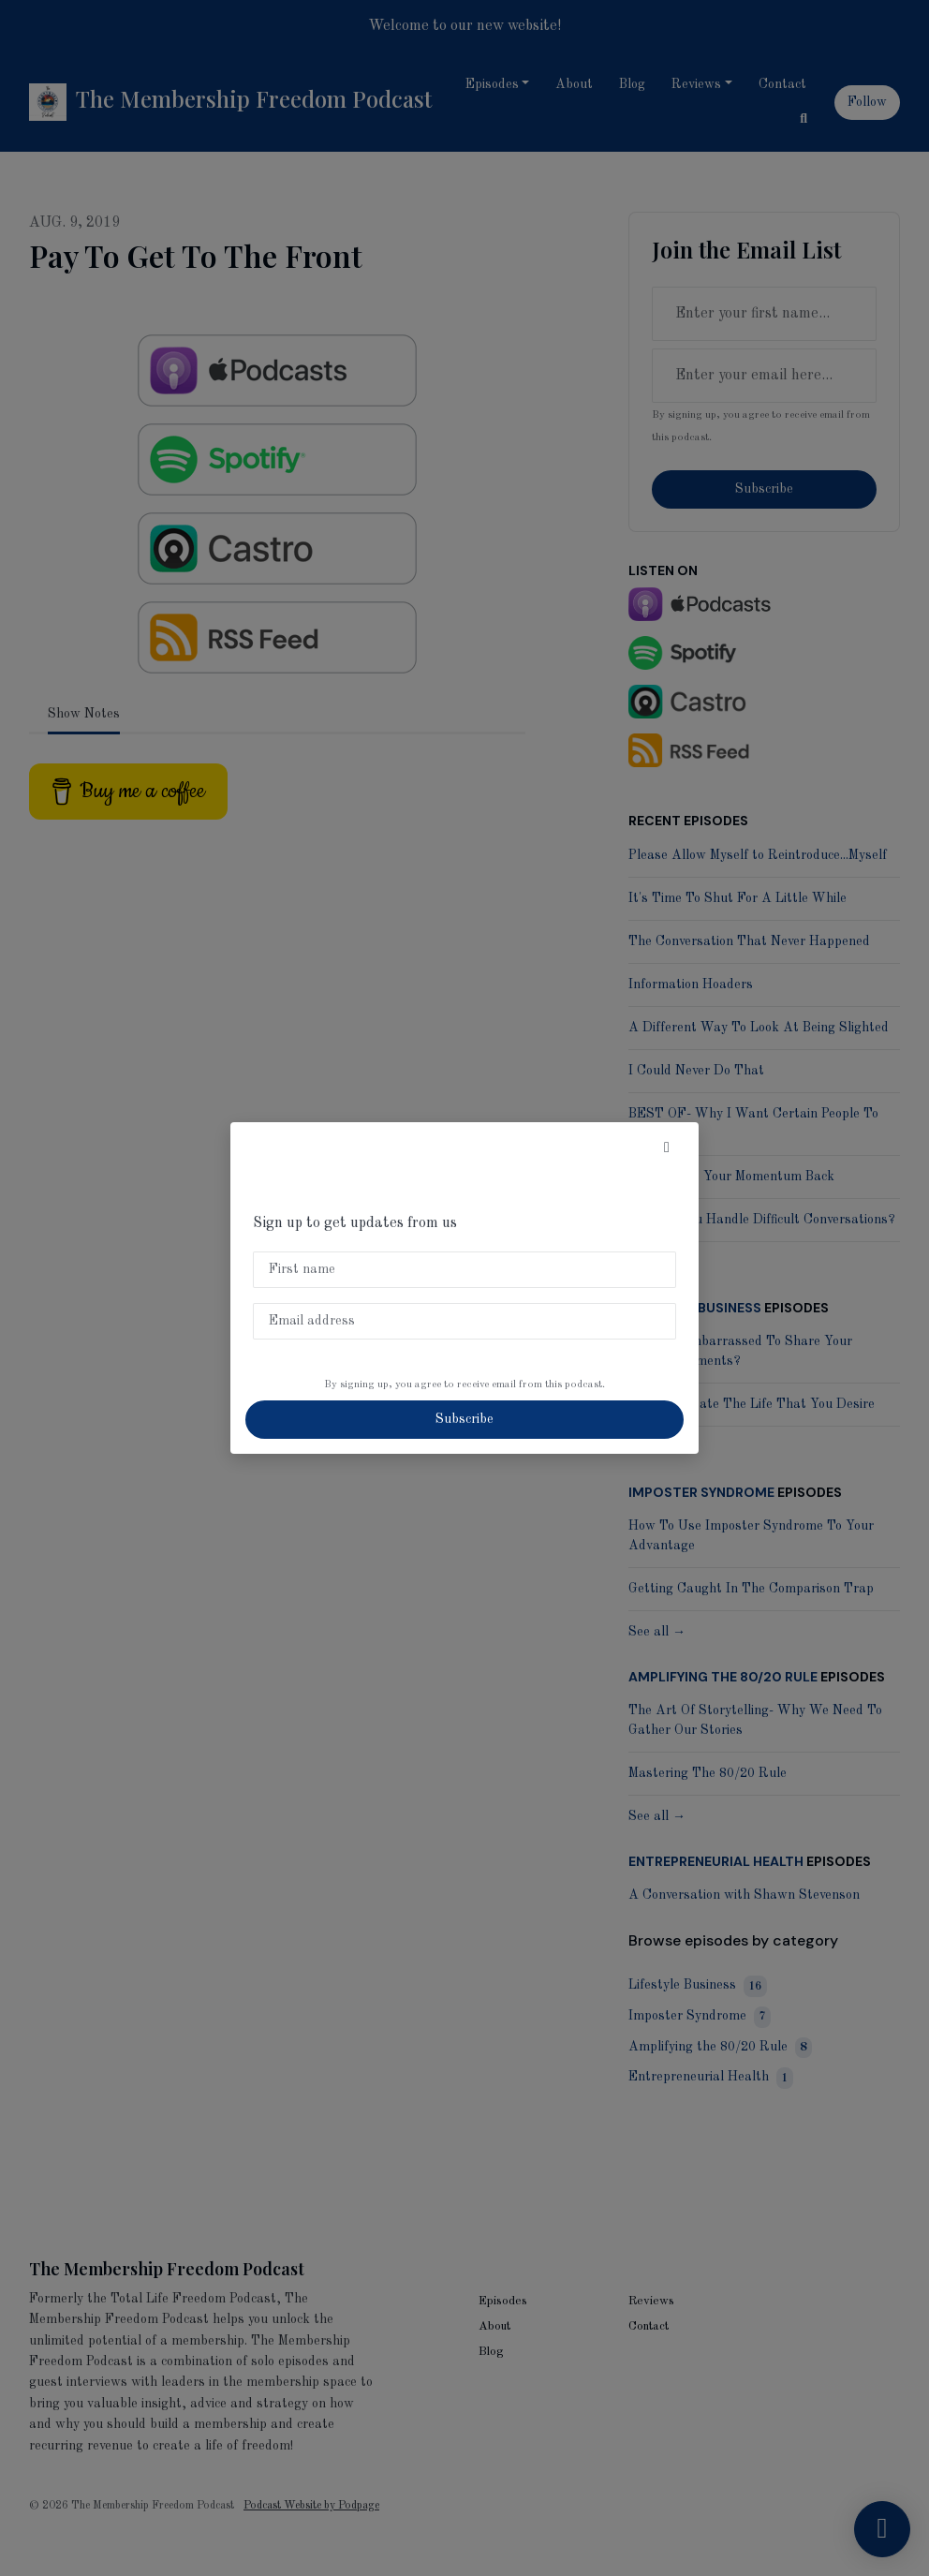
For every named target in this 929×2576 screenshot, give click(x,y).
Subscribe (464, 1419)
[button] (666, 1148)
